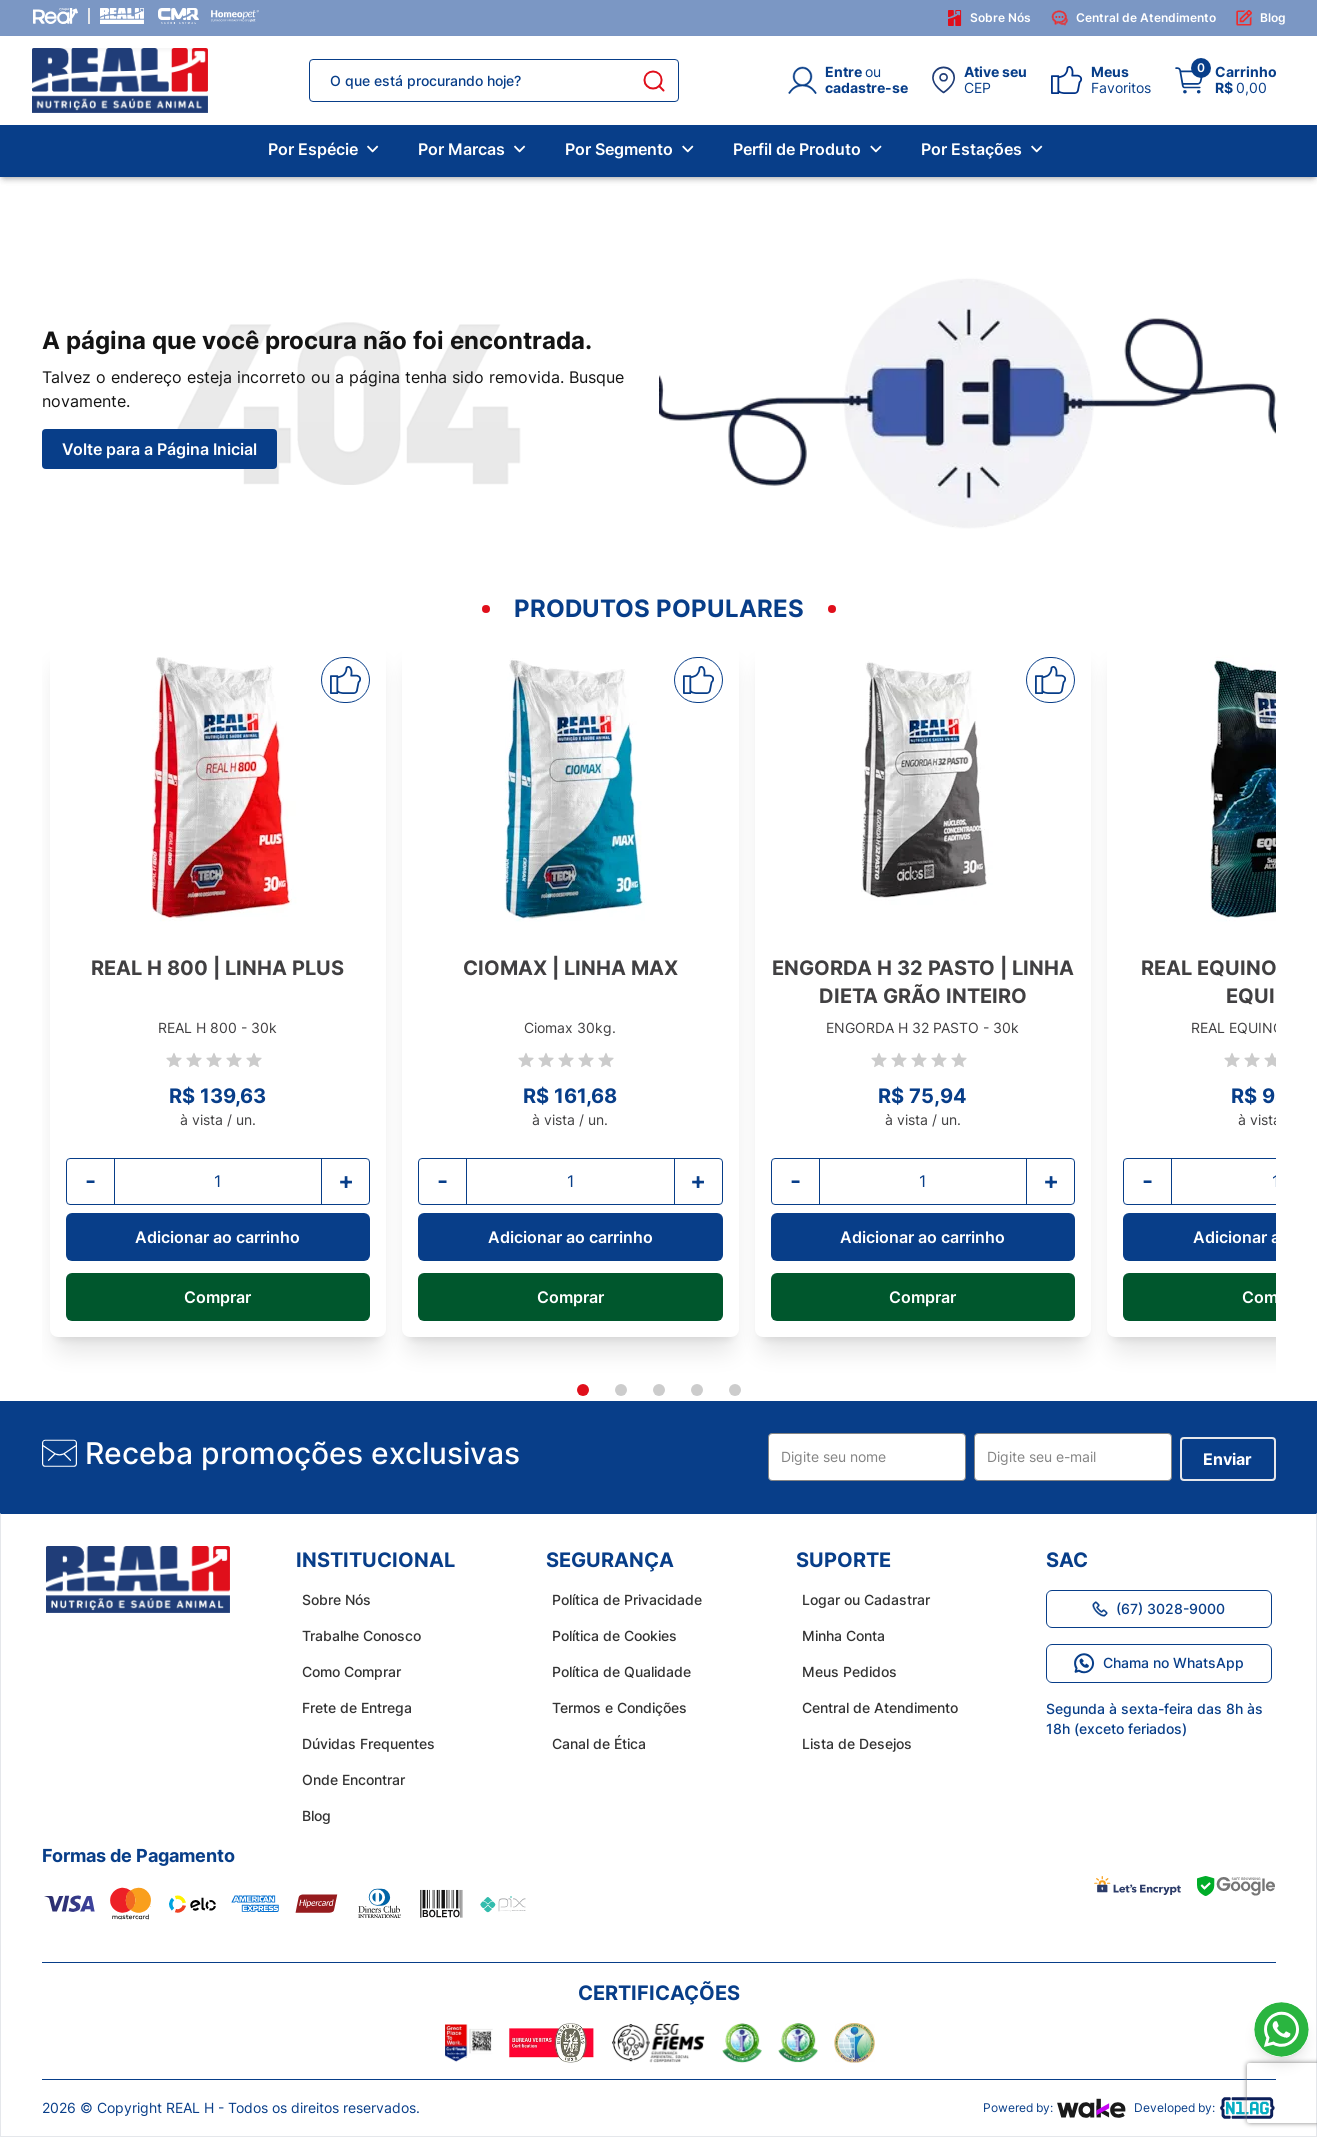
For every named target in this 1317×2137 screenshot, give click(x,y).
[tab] (583, 1390)
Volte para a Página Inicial (159, 449)
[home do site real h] (138, 1580)
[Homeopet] (235, 16)
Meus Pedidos (843, 1671)
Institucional (375, 1560)
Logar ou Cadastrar (860, 1599)
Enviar (1227, 1459)
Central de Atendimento (1133, 18)
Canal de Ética (593, 1743)
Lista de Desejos (851, 1743)
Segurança (610, 1560)
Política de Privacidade (621, 1599)
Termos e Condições (613, 1707)
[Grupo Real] (56, 16)
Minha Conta (837, 1635)
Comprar (217, 1297)
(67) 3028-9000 (1158, 1608)
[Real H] (122, 16)
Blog (1261, 18)
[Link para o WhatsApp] (1281, 2029)
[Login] (848, 80)
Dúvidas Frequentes (362, 1743)
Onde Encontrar (347, 1779)
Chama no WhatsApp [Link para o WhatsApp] (1159, 1663)
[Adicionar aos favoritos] (345, 680)
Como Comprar (345, 1671)
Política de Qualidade (615, 1671)
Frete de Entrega (351, 1707)
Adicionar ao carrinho (217, 1237)
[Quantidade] (218, 1181)
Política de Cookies (608, 1635)
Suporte (843, 1560)
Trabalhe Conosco (355, 1635)
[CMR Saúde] (178, 16)
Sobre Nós (989, 18)
